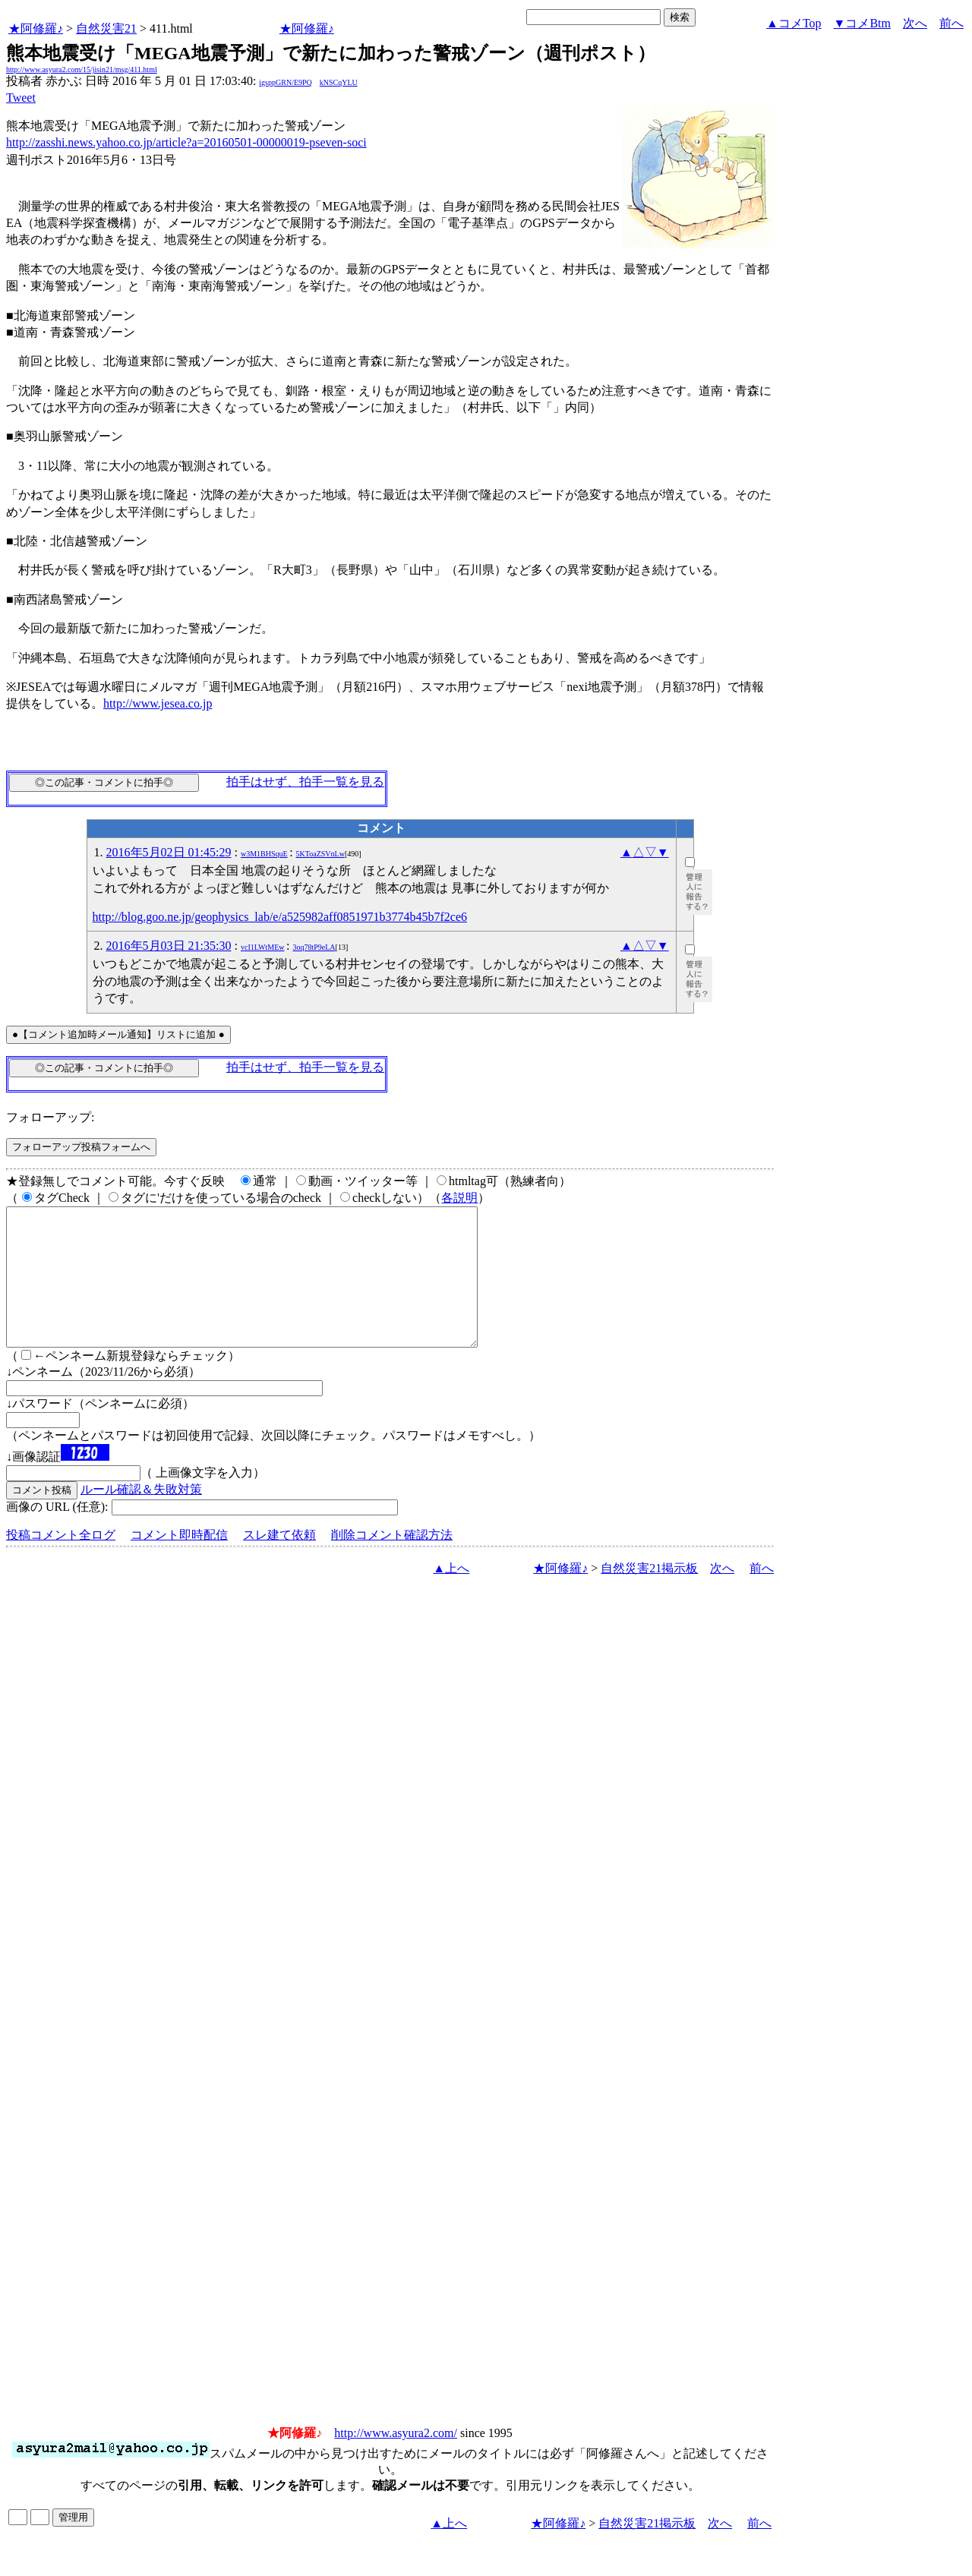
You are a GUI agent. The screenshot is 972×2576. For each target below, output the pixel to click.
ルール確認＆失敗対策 (141, 1516)
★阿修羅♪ (35, 28)
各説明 (459, 1197)
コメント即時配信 (179, 1562)
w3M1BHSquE (264, 854)
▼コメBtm (862, 23)
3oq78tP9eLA (313, 947)
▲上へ (451, 1595)
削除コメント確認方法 (392, 1562)
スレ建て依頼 (279, 1562)
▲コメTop (794, 23)
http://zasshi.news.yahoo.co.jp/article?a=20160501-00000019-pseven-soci (186, 142)
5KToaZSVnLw (320, 854)
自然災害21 (106, 28)
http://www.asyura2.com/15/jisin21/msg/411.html (81, 69)
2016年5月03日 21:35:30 (169, 945)
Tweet (21, 97)
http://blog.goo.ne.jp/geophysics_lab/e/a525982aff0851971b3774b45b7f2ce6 (280, 916)
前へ (951, 23)
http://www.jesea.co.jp (157, 703)
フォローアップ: (50, 1117)
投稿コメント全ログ (60, 1562)
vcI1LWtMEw (263, 947)
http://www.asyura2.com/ (395, 2460)
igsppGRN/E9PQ (285, 82)
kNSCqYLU (339, 82)
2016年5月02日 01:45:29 (169, 852)
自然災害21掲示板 (649, 1595)
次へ (915, 23)
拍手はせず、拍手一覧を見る (305, 781)
